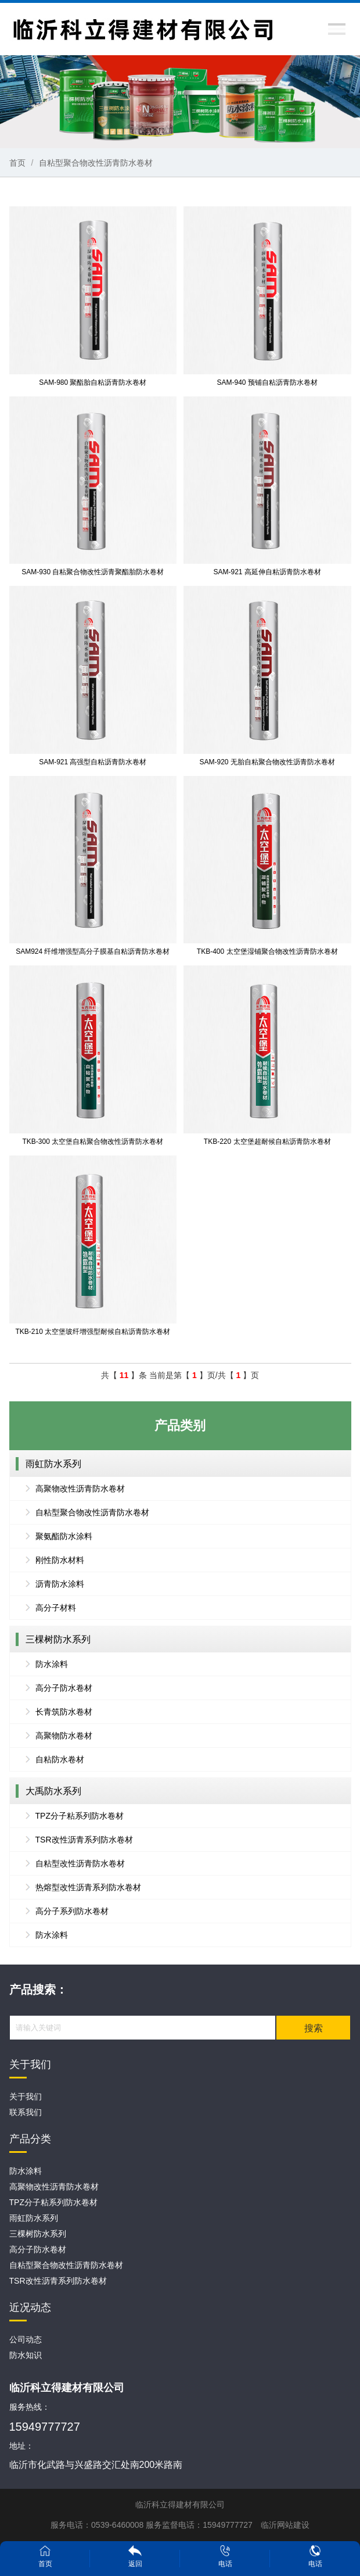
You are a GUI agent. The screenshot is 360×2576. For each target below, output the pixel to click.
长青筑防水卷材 (63, 1711)
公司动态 (25, 2339)
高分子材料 (55, 1607)
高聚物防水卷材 (63, 1735)
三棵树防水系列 (58, 1639)
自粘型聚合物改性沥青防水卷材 (96, 162)
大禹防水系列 (53, 1791)
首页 (17, 162)
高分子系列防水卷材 (72, 1911)
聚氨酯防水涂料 (63, 1536)
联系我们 (25, 2112)
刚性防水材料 (59, 1560)
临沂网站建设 (285, 2525)
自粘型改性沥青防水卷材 (80, 1863)
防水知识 (25, 2355)
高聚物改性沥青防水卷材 (80, 1488)
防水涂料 (51, 1664)
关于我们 (25, 2096)
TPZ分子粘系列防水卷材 (79, 1815)
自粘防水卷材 (59, 1759)
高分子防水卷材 (63, 1688)
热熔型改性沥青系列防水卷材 (88, 1887)
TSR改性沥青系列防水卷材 (84, 1839)
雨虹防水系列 (53, 1464)
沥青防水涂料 (59, 1583)
